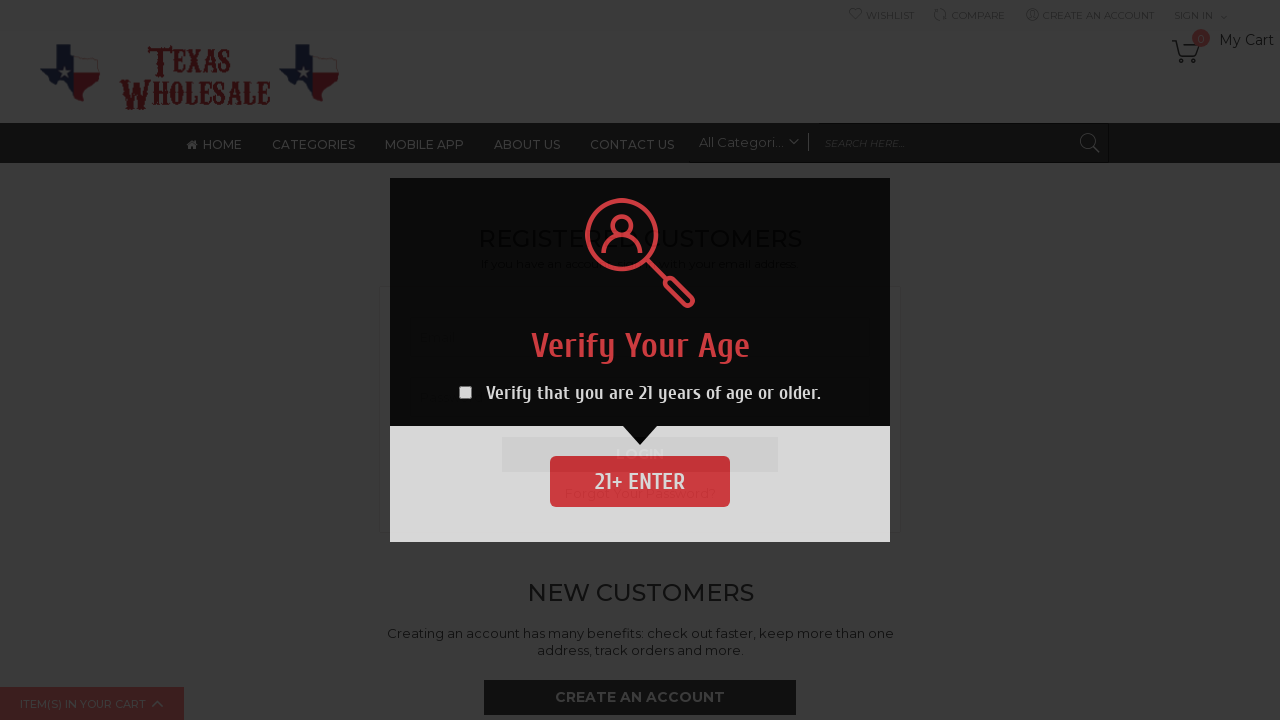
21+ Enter (640, 481)
